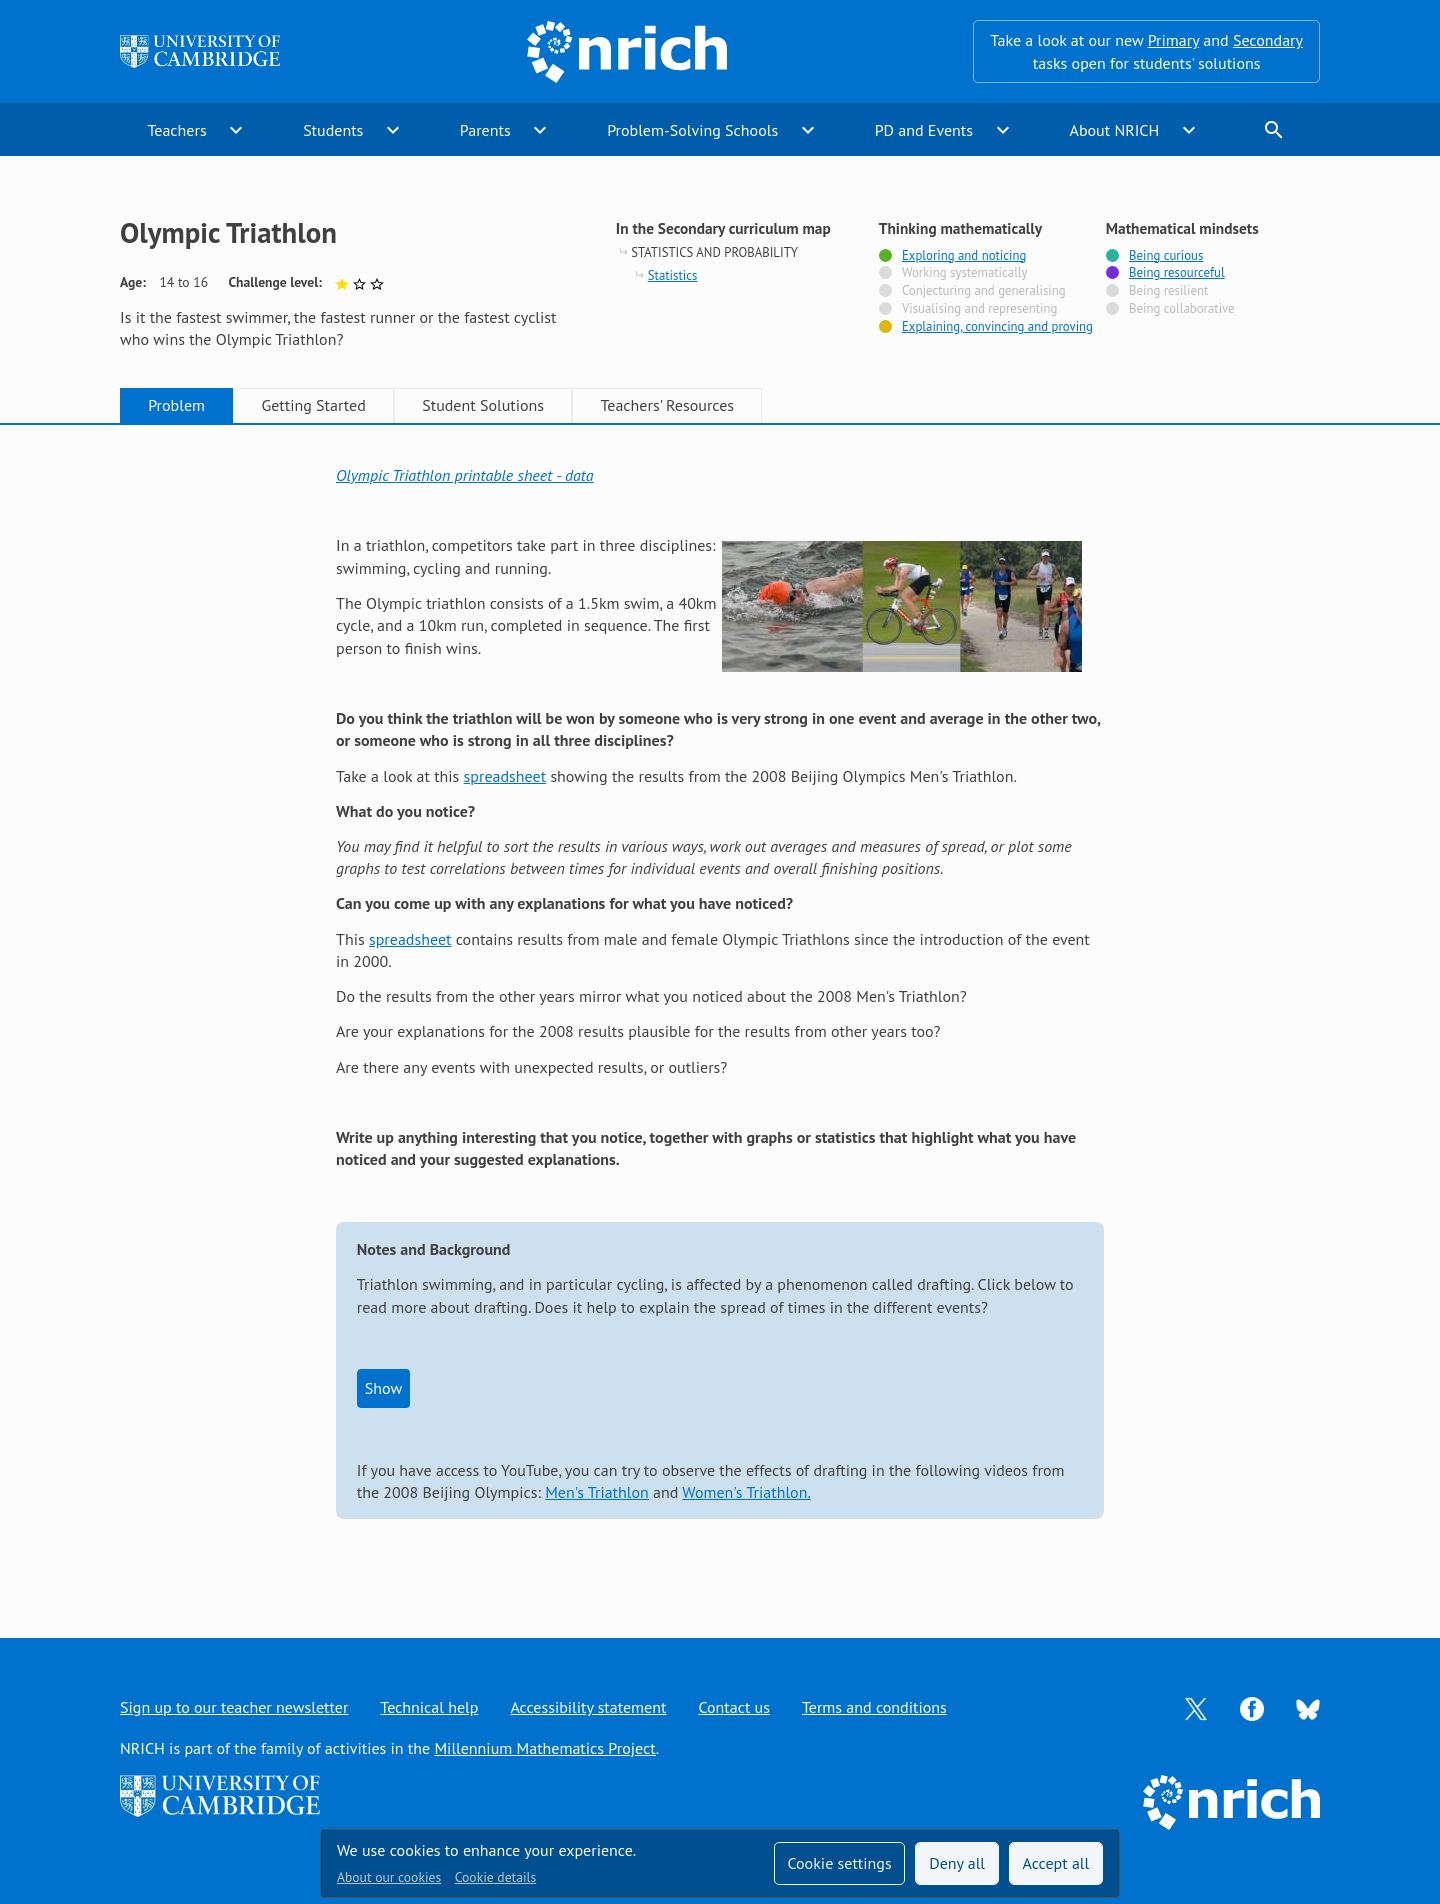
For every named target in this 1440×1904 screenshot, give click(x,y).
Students (333, 130)
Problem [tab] (176, 405)
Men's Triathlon (597, 1492)
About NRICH (1115, 130)
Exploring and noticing (964, 256)
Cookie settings (839, 1863)
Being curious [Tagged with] (1166, 256)
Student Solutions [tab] (483, 405)
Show (383, 1388)
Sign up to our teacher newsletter (234, 1707)
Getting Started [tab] (313, 405)
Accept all (1056, 1863)
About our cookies (389, 1877)
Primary (1173, 40)
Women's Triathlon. (746, 1492)
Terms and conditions (874, 1707)
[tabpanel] (720, 1011)
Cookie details (495, 1877)
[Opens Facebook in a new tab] (1252, 1707)
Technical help (429, 1707)
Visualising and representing (979, 309)
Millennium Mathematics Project (544, 1748)
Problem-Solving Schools (692, 130)
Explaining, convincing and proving (997, 327)
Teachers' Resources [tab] (667, 405)
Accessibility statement (588, 1707)
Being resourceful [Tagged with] (1177, 273)
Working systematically (965, 273)
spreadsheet (505, 776)
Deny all (957, 1863)
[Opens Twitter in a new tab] (1196, 1707)
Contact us (734, 1707)
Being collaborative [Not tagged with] (1182, 309)
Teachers (176, 130)
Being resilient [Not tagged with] (1168, 291)
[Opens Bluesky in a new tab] (1308, 1708)
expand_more (236, 130)
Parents (485, 130)
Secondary (1268, 40)
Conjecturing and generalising (984, 291)
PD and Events (924, 130)
